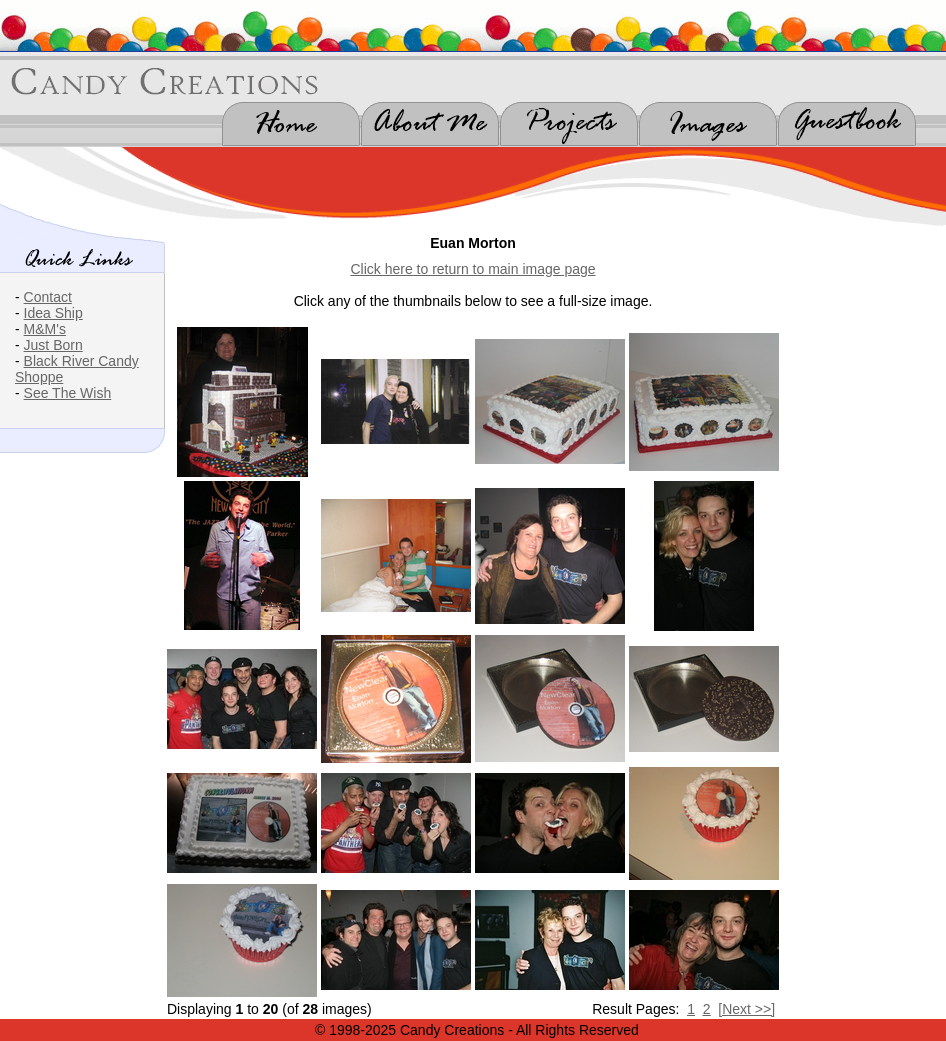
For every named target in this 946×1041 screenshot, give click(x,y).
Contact (48, 297)
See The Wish (68, 393)
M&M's (45, 329)
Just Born (53, 345)
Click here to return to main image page (472, 269)
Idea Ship (53, 313)
